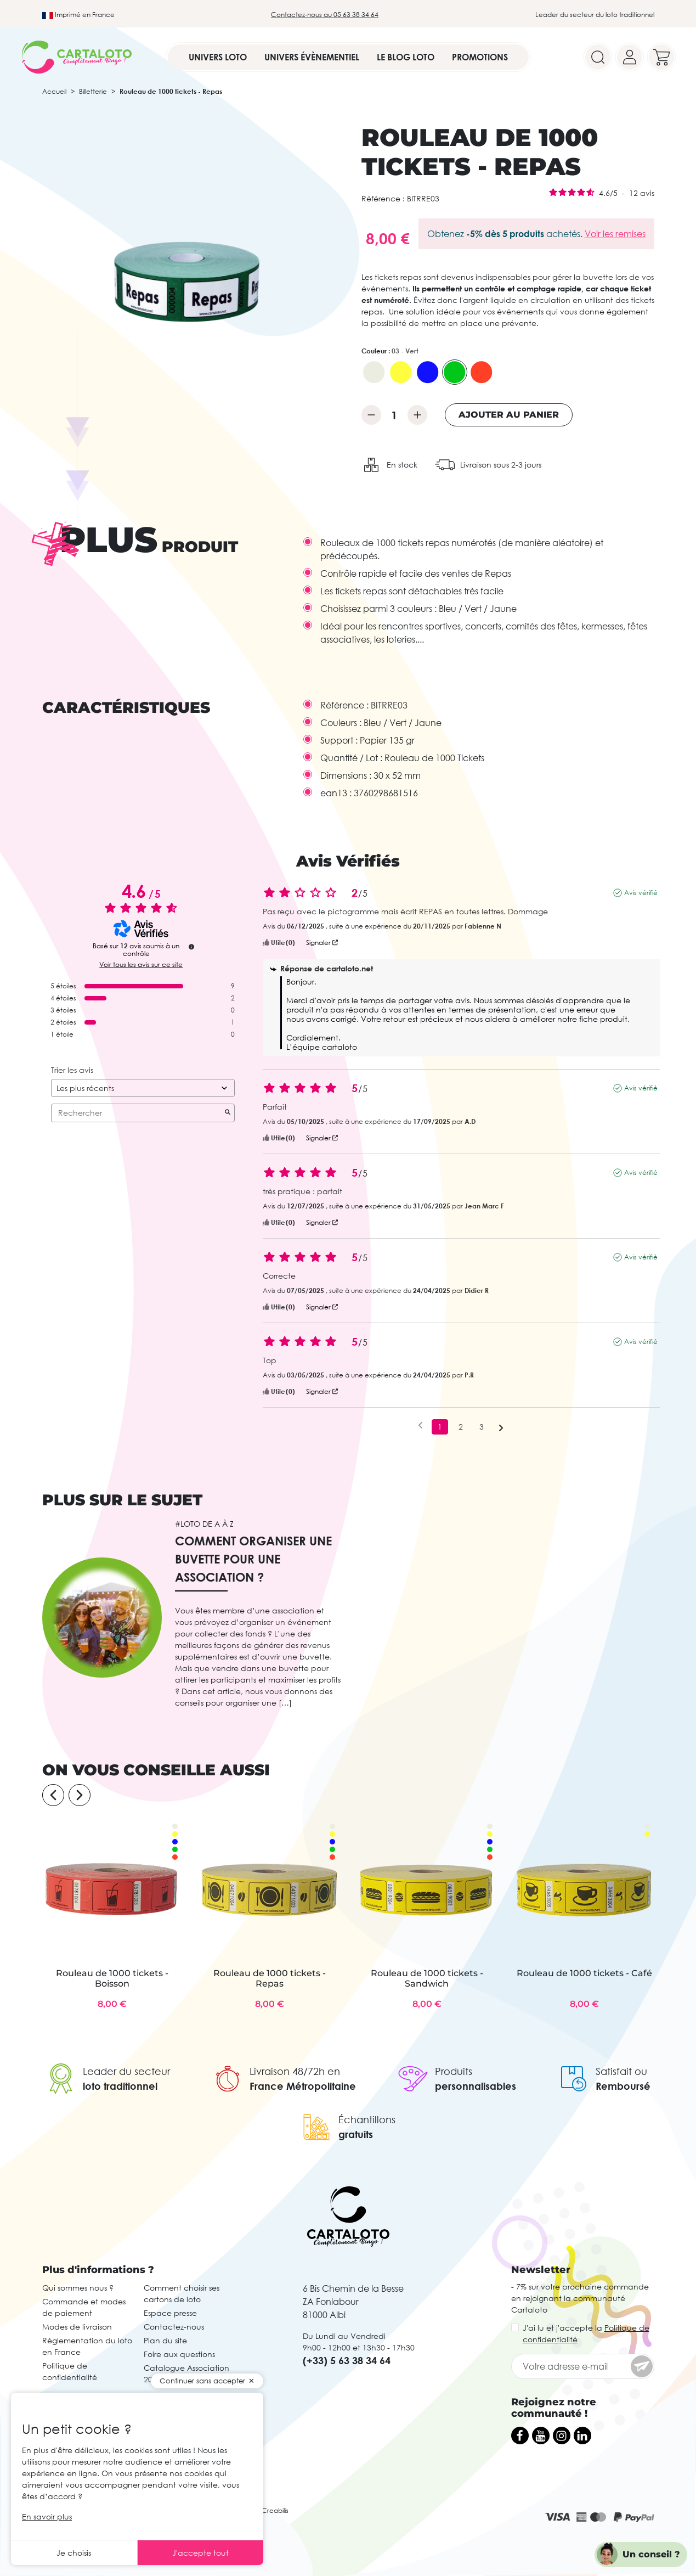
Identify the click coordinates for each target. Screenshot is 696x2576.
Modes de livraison (77, 2326)
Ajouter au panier (509, 414)
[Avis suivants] (501, 1427)
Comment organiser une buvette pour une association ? (253, 1558)
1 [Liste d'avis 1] (440, 1426)
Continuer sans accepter (202, 2380)
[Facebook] (520, 2435)
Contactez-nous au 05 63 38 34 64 (324, 14)
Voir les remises (615, 233)
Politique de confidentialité (69, 2371)
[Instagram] (561, 2435)
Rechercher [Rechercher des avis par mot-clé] (137, 1113)
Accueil (54, 91)
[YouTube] (541, 2435)
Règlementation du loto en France (87, 2346)
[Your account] (629, 57)
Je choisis (73, 2552)
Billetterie (93, 91)
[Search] (597, 57)
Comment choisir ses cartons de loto (181, 2293)
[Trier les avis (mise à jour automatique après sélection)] (143, 1088)
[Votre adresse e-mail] (582, 2366)
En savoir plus (47, 2516)
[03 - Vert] (454, 372)
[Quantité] (394, 415)
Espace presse (170, 2313)
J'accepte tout (200, 2552)
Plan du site (165, 2340)
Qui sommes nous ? (78, 2287)
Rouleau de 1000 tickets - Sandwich (427, 1978)
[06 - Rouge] (481, 372)
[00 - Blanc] (374, 372)
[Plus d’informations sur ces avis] (191, 946)
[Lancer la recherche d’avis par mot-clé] (227, 1112)
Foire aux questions (179, 2354)
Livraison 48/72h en (295, 2071)
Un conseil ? (651, 2554)
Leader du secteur (126, 2071)
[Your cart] (661, 57)
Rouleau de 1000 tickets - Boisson (112, 1978)
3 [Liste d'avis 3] (481, 1426)
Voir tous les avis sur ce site (141, 965)
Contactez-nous (174, 2326)
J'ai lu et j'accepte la (586, 2333)
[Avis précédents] (420, 1426)
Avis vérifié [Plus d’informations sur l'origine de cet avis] (641, 892)
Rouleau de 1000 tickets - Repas (269, 1978)
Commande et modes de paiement (84, 2307)
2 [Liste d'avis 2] (461, 1426)
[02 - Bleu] (427, 372)
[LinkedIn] (582, 2435)
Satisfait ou (621, 2071)
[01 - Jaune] (401, 372)
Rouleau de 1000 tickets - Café (584, 1973)
